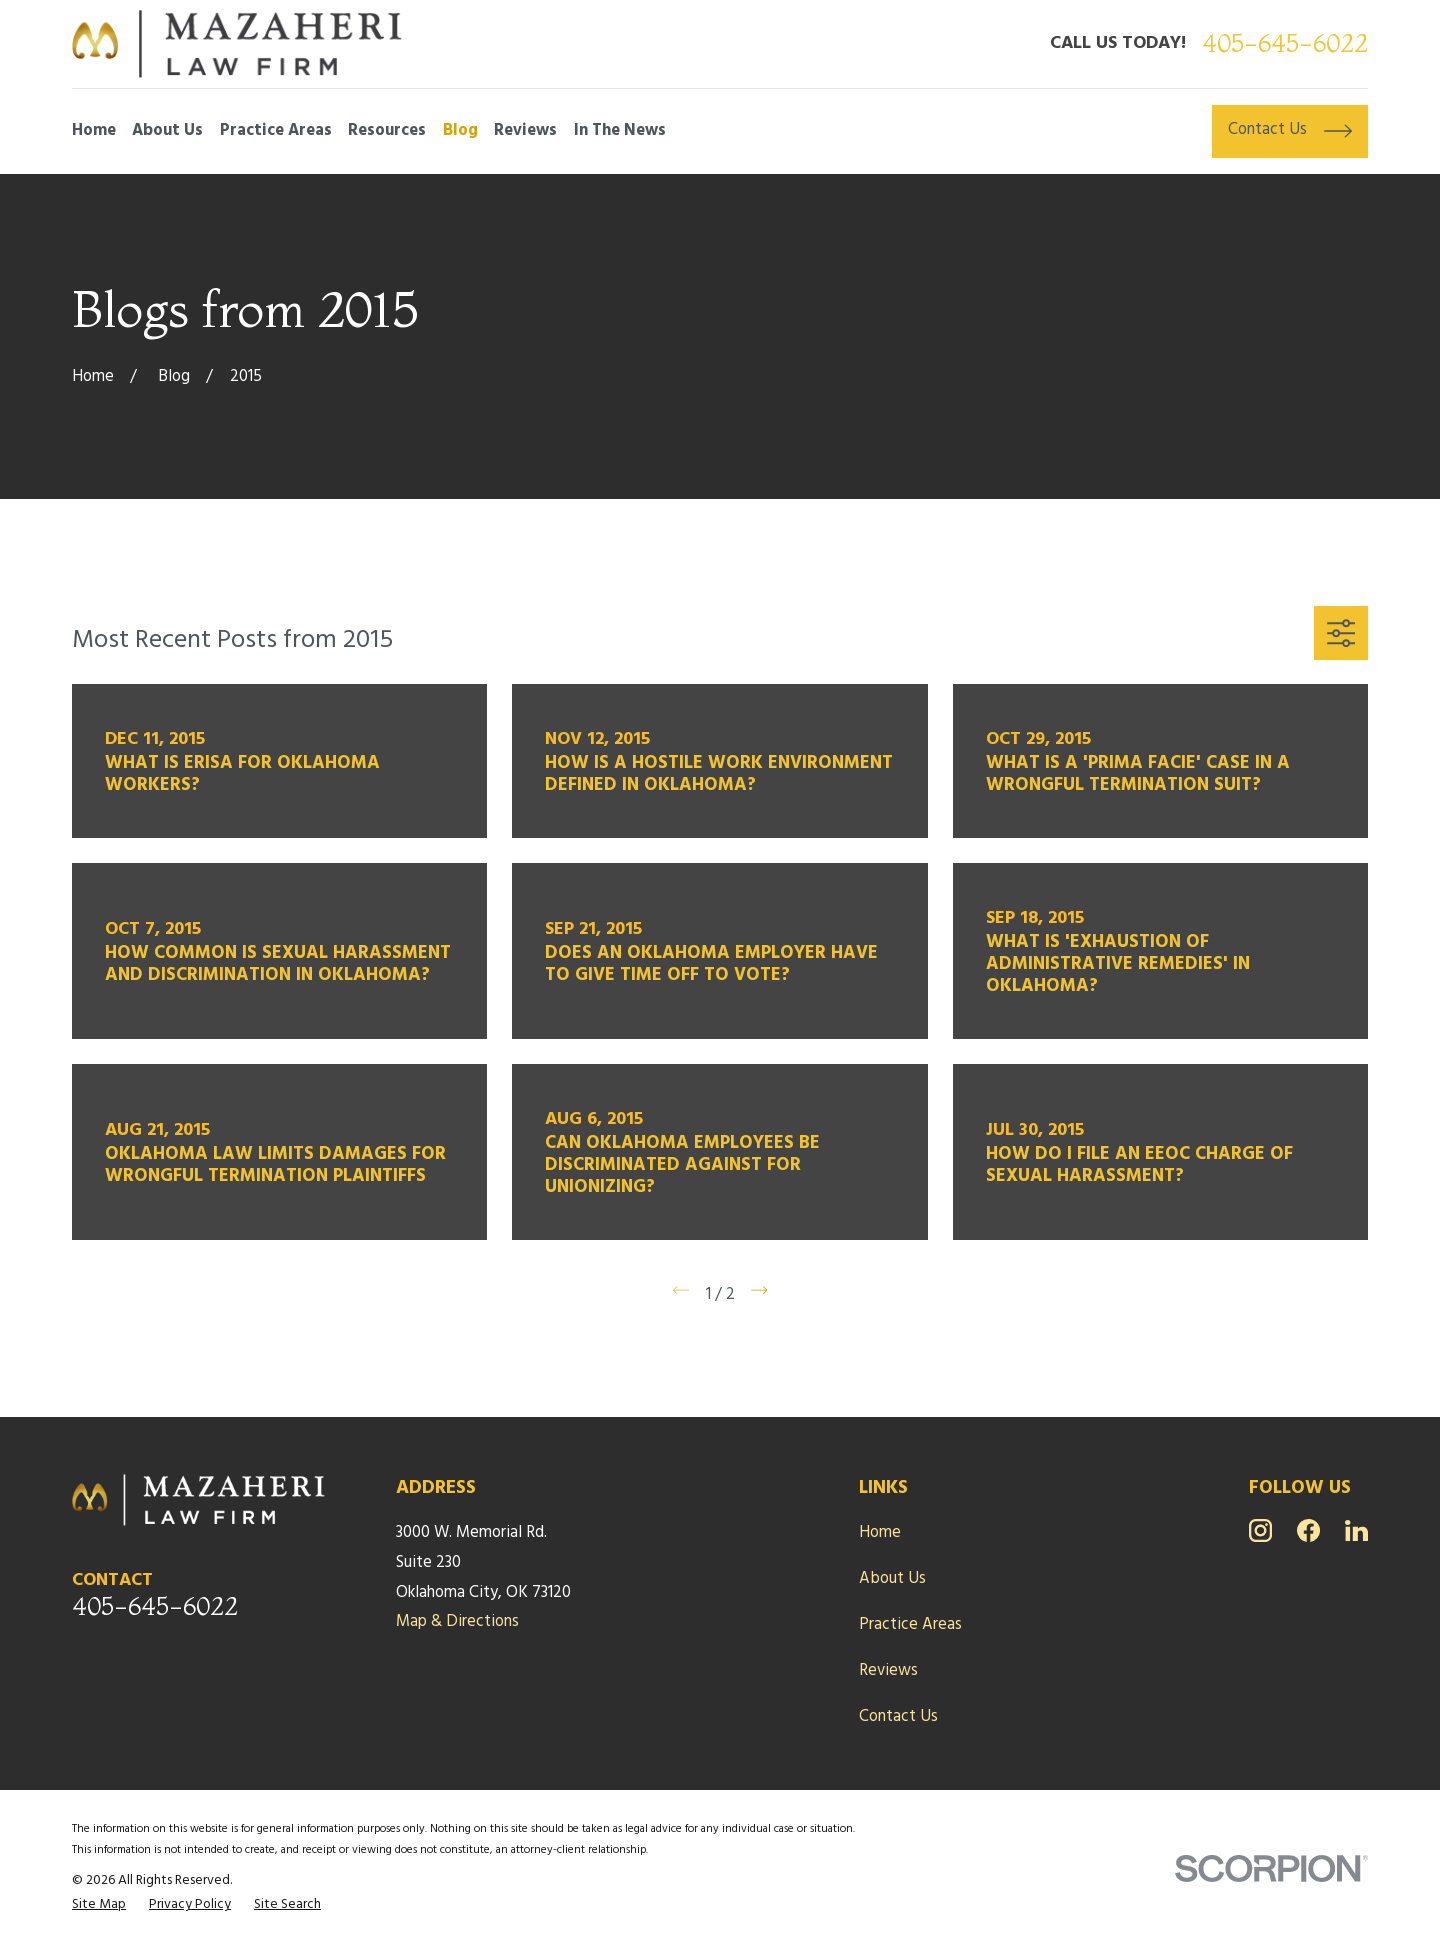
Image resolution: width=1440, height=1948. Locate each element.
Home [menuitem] (94, 131)
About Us (892, 1579)
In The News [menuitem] (620, 131)
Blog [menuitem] (460, 131)
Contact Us (898, 1717)
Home (880, 1533)
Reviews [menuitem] (525, 131)
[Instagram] (1260, 1530)
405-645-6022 (1285, 43)
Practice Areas (910, 1625)
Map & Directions (457, 1622)
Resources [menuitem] (387, 131)
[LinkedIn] (1356, 1530)
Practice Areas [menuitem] (276, 131)
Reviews (888, 1671)
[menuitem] (99, 1905)
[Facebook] (1308, 1530)
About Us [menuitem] (167, 131)
